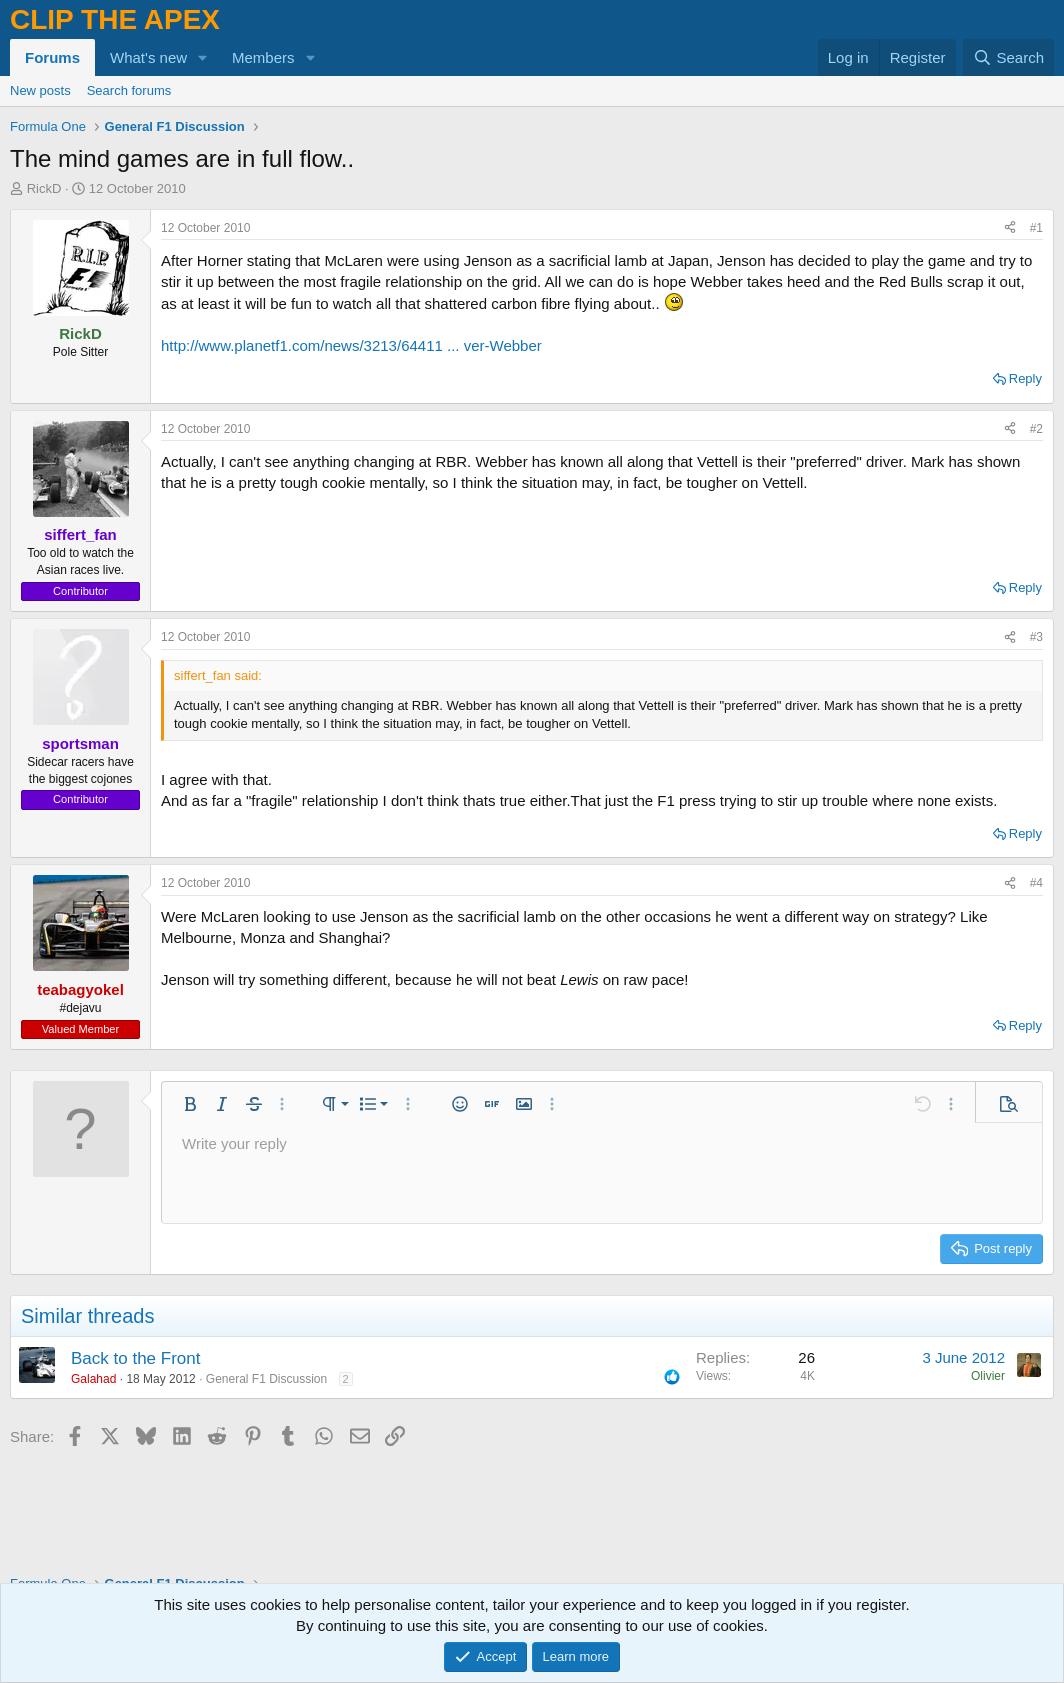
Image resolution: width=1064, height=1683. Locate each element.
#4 (1036, 883)
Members (263, 57)
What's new (148, 57)
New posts (40, 90)
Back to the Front (135, 1358)
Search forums (129, 90)
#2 (1036, 429)
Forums (52, 57)
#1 (1036, 228)
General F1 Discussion (266, 1379)
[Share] (1010, 228)
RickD (44, 188)
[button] (203, 57)
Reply (1025, 378)
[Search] (1008, 57)
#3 (1036, 637)
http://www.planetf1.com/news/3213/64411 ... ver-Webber (351, 345)
